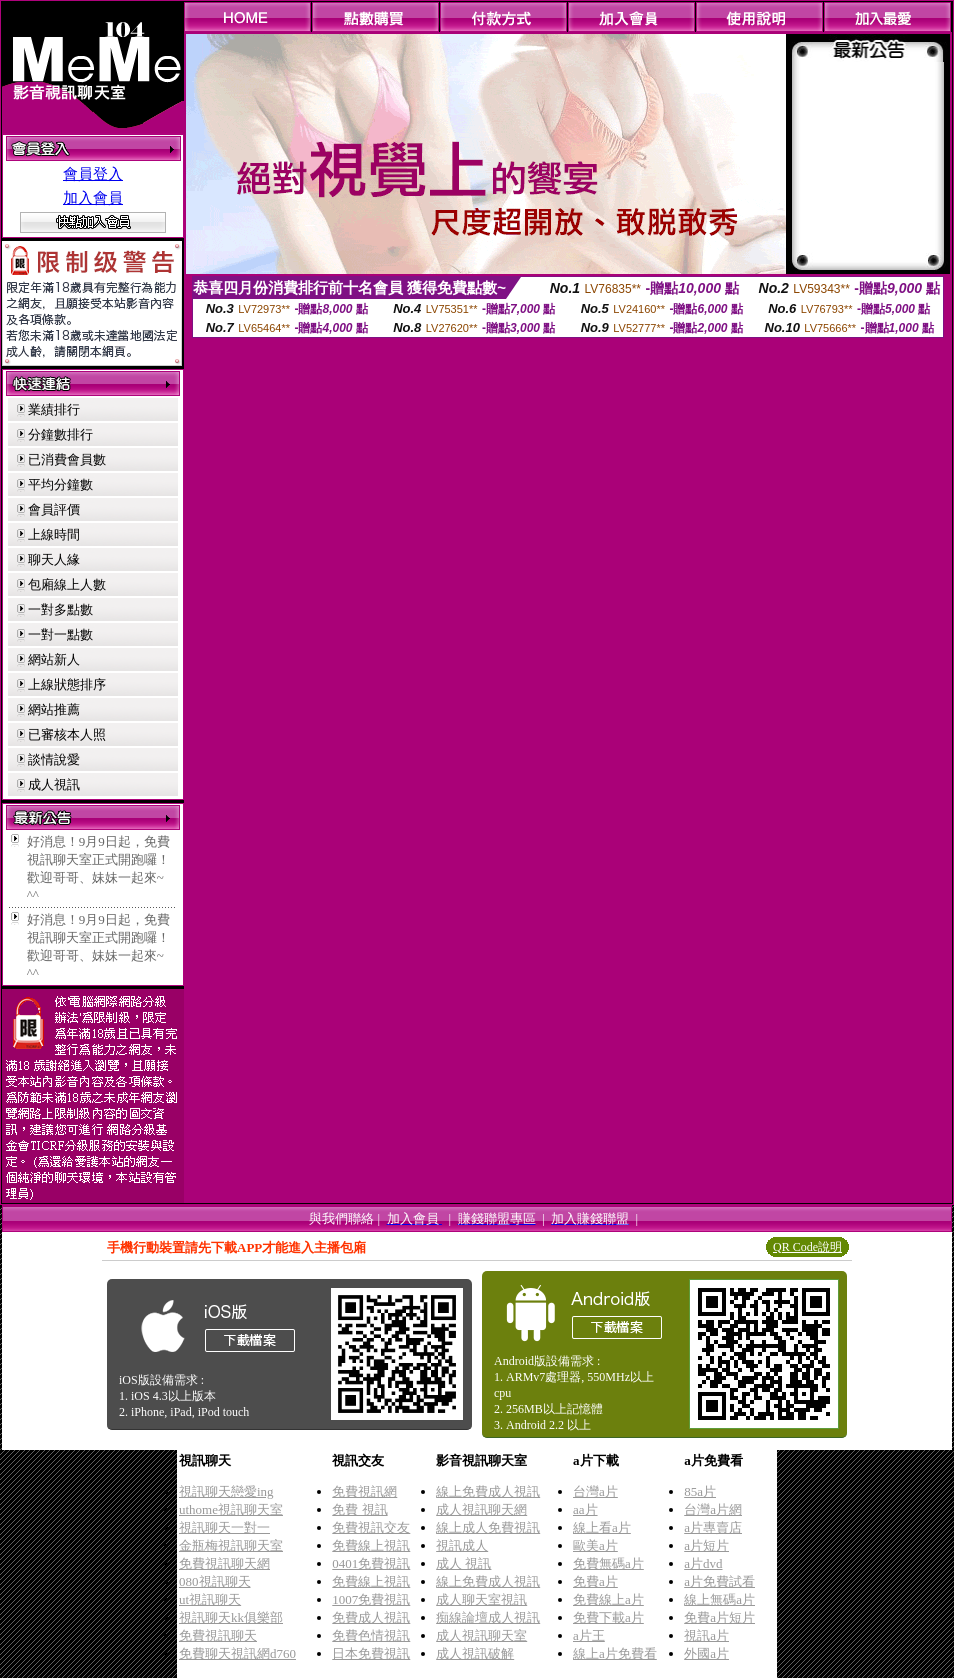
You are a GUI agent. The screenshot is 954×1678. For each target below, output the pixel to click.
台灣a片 (595, 1491)
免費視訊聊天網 (224, 1563)
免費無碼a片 (608, 1563)
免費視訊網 (364, 1491)
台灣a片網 (713, 1509)
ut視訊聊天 (210, 1599)
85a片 (700, 1491)
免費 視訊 (359, 1509)
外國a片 (706, 1653)
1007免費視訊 (371, 1599)
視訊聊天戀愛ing (226, 1491)
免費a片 (595, 1581)
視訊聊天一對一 (224, 1527)
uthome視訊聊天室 (231, 1509)
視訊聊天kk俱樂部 (231, 1617)
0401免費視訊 (371, 1563)
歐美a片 (595, 1545)
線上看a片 (602, 1527)
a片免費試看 (719, 1581)
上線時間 (54, 534)
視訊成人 (462, 1545)
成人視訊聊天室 (481, 1635)
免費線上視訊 (371, 1545)
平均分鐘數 (60, 484)
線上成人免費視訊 (488, 1527)
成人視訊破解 (475, 1653)
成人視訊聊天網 (481, 1509)
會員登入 (93, 174)
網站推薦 (54, 709)
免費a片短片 (719, 1617)
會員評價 (54, 509)
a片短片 (706, 1545)
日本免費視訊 (371, 1653)
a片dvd (703, 1563)
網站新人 (54, 659)
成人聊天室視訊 (481, 1599)
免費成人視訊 (371, 1617)
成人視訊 (54, 784)
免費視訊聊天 (218, 1635)
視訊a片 (706, 1635)
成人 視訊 (463, 1563)
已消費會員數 (67, 459)
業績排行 (54, 409)
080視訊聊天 (215, 1581)
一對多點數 (60, 609)
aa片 (585, 1509)
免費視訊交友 (371, 1527)
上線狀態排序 (67, 684)
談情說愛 (54, 759)
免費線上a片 (608, 1599)
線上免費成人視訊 (488, 1491)
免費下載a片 (608, 1617)
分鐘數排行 (60, 434)
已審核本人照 (67, 734)
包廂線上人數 (67, 584)
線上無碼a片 (719, 1599)
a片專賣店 (713, 1527)
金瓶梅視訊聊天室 (231, 1545)
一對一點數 (60, 634)
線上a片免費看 (615, 1653)
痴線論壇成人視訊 (488, 1617)
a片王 (589, 1635)
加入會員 (93, 198)
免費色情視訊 (371, 1635)
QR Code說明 (807, 1247)
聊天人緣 (54, 559)
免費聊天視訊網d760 (237, 1653)
